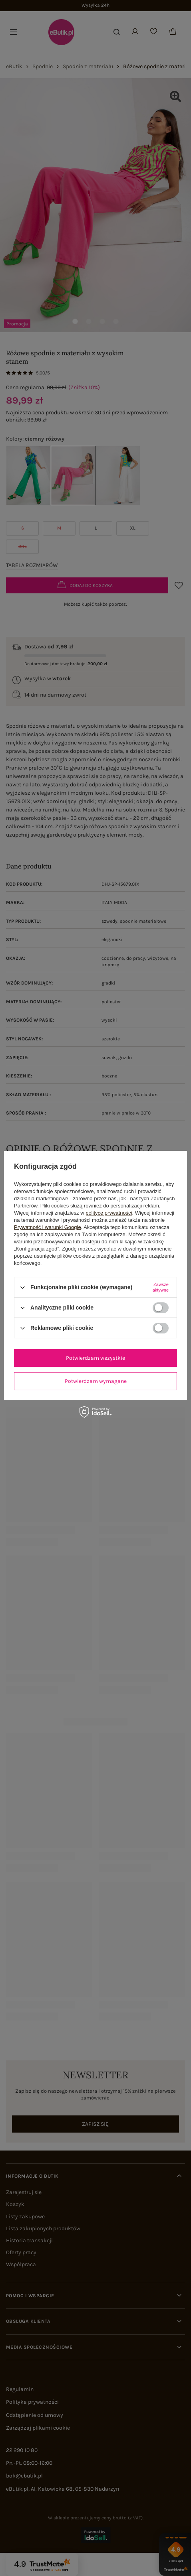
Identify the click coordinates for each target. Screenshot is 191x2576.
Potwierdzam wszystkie (95, 1358)
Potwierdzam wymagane (96, 1381)
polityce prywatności (109, 1213)
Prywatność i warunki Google (47, 1227)
